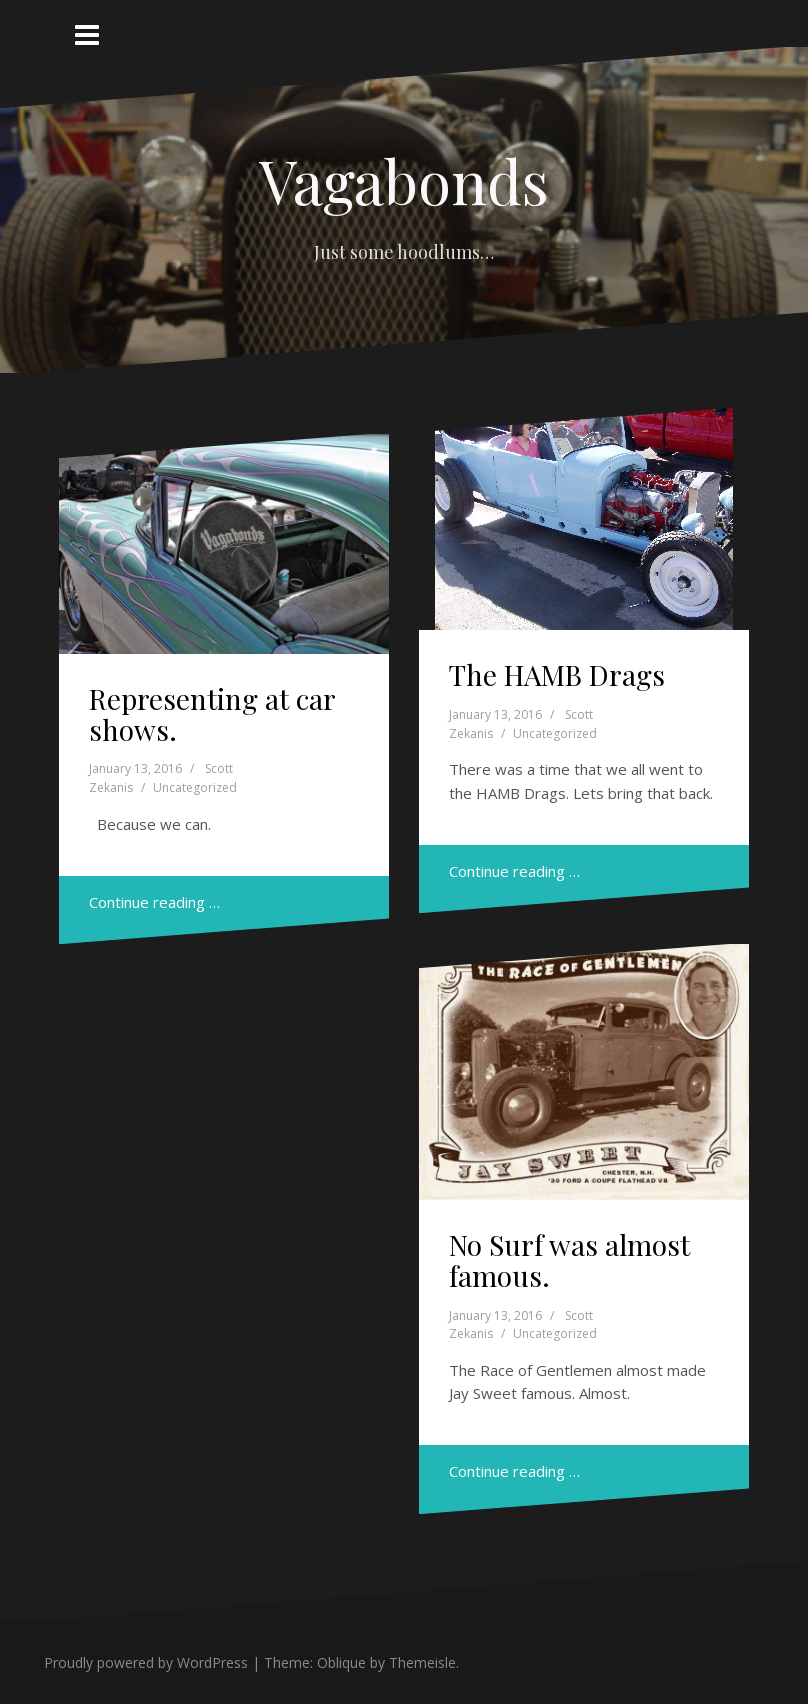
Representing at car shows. (212, 714)
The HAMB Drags (557, 674)
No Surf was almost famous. (569, 1260)
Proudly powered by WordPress (146, 1662)
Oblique (341, 1662)
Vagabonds (404, 180)
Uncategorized (195, 787)
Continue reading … (154, 902)
